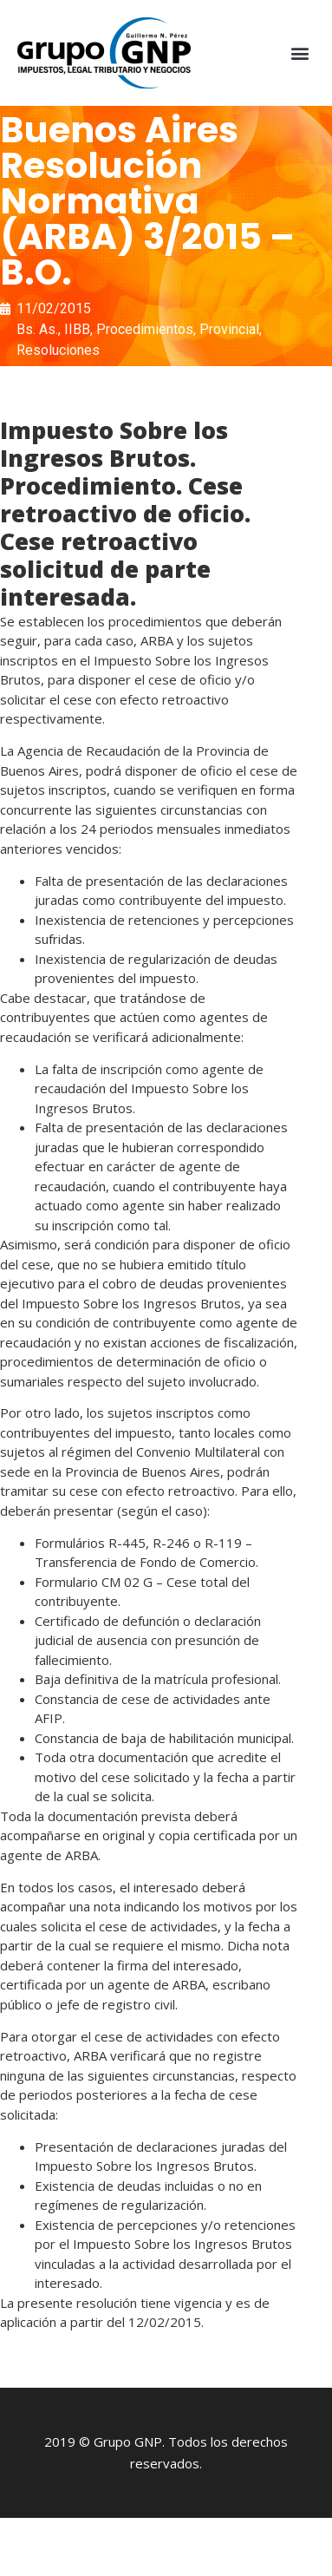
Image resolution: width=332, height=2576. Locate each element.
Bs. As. (37, 329)
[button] (300, 53)
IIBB (77, 329)
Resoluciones (58, 350)
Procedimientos (144, 329)
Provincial (229, 329)
